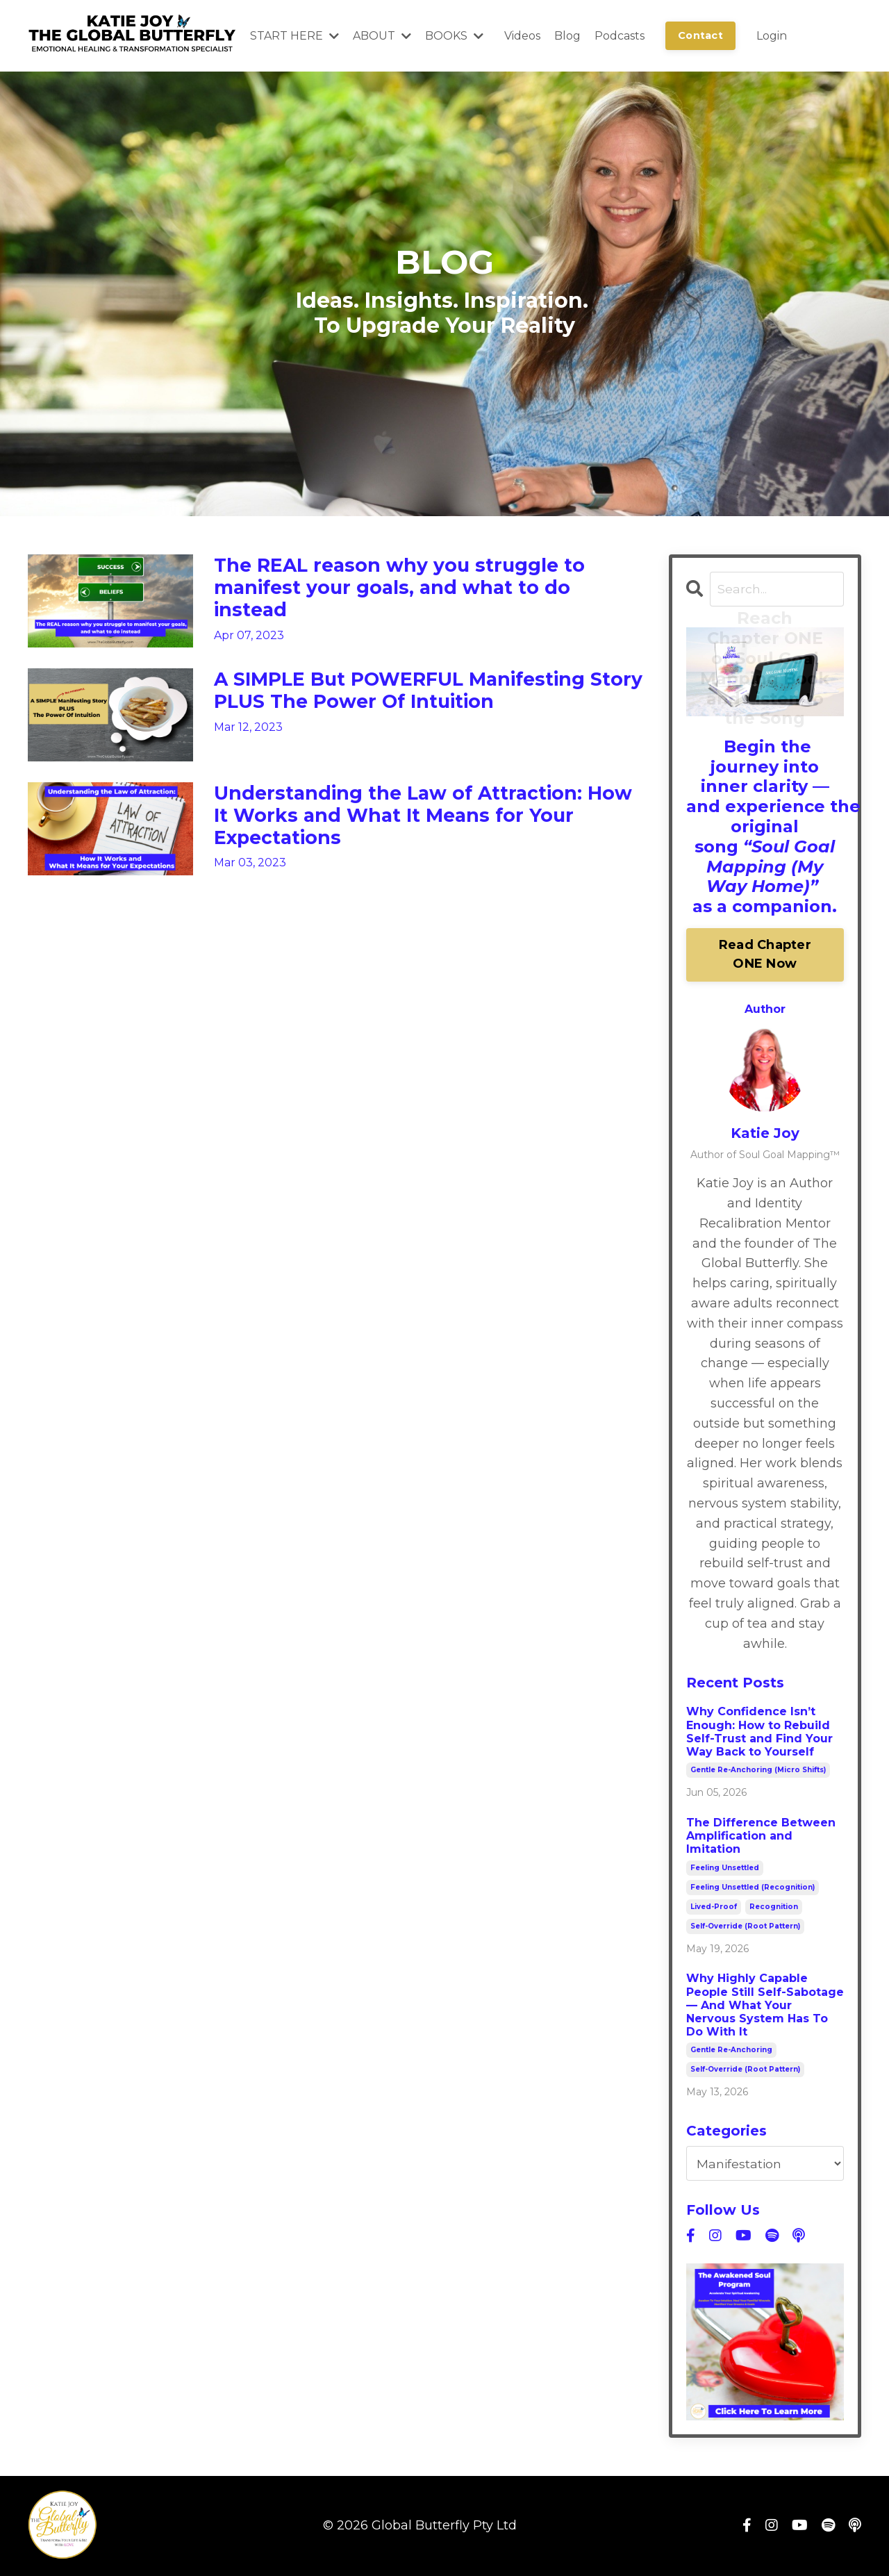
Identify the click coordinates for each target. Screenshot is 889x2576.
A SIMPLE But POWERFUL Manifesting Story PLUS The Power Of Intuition (421, 697)
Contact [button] (700, 35)
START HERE (294, 35)
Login (771, 35)
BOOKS (454, 35)
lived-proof (713, 1907)
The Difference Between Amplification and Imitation (761, 1836)
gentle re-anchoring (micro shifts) (758, 1771)
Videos (522, 35)
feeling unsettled (724, 1868)
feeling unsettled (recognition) (752, 1887)
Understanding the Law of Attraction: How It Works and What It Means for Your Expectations (418, 823)
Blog (567, 35)
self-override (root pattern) (745, 1926)
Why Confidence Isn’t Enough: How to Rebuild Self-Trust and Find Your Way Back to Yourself (759, 1733)
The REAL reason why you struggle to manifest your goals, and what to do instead (418, 592)
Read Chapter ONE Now (765, 956)
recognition (773, 1907)
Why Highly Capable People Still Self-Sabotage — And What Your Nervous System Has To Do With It (765, 2006)
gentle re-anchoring (731, 2051)
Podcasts (620, 35)
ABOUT (382, 35)
